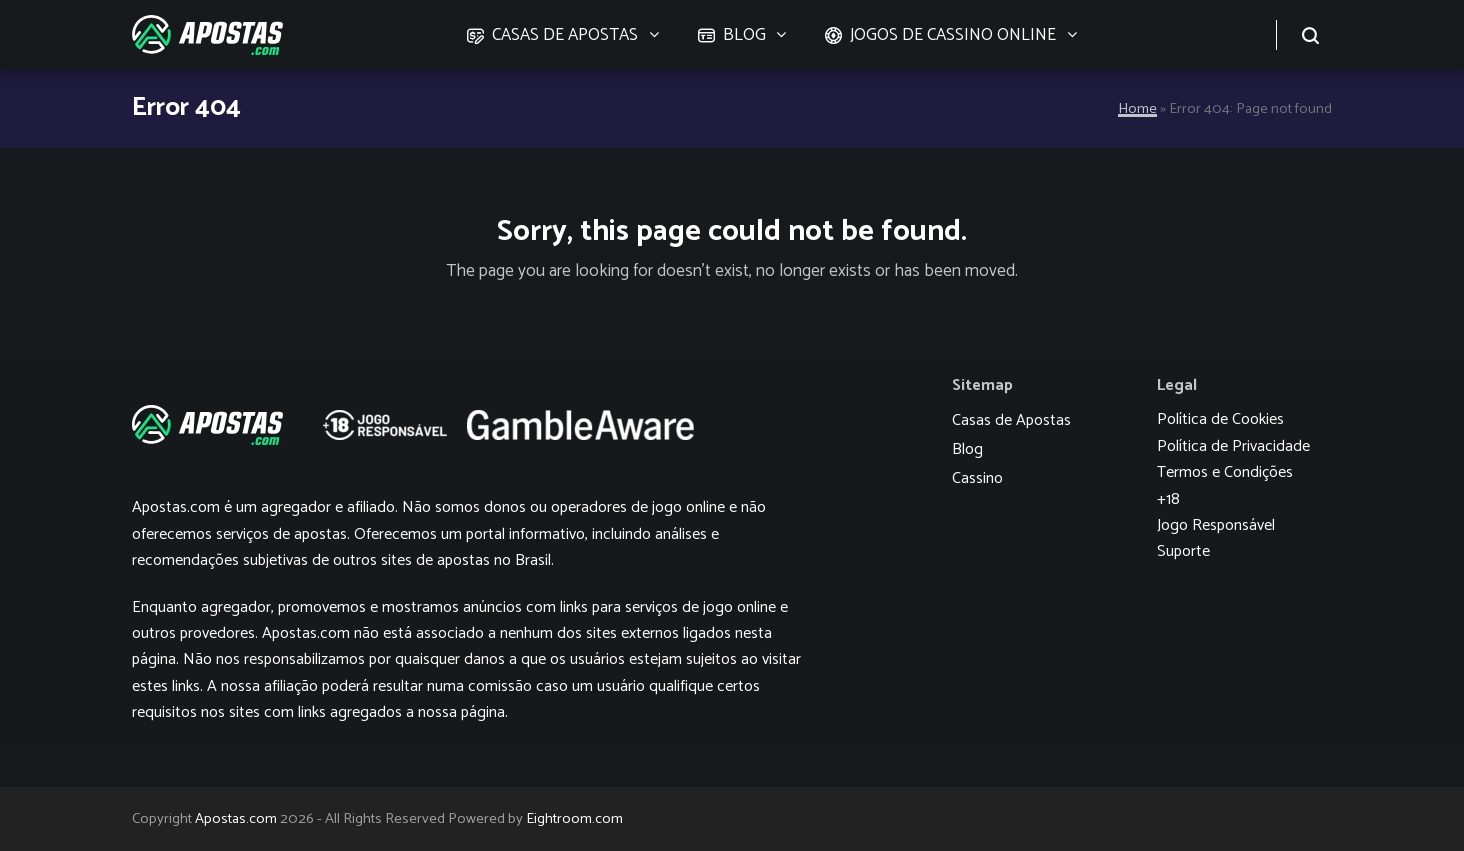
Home (1137, 109)
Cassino (977, 478)
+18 (1168, 499)
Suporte (1183, 551)
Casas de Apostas (1011, 420)
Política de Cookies (1220, 419)
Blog (967, 449)
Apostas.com (236, 819)
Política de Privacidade (1233, 446)
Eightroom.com (574, 819)
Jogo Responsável (1216, 525)
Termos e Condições (1225, 472)
